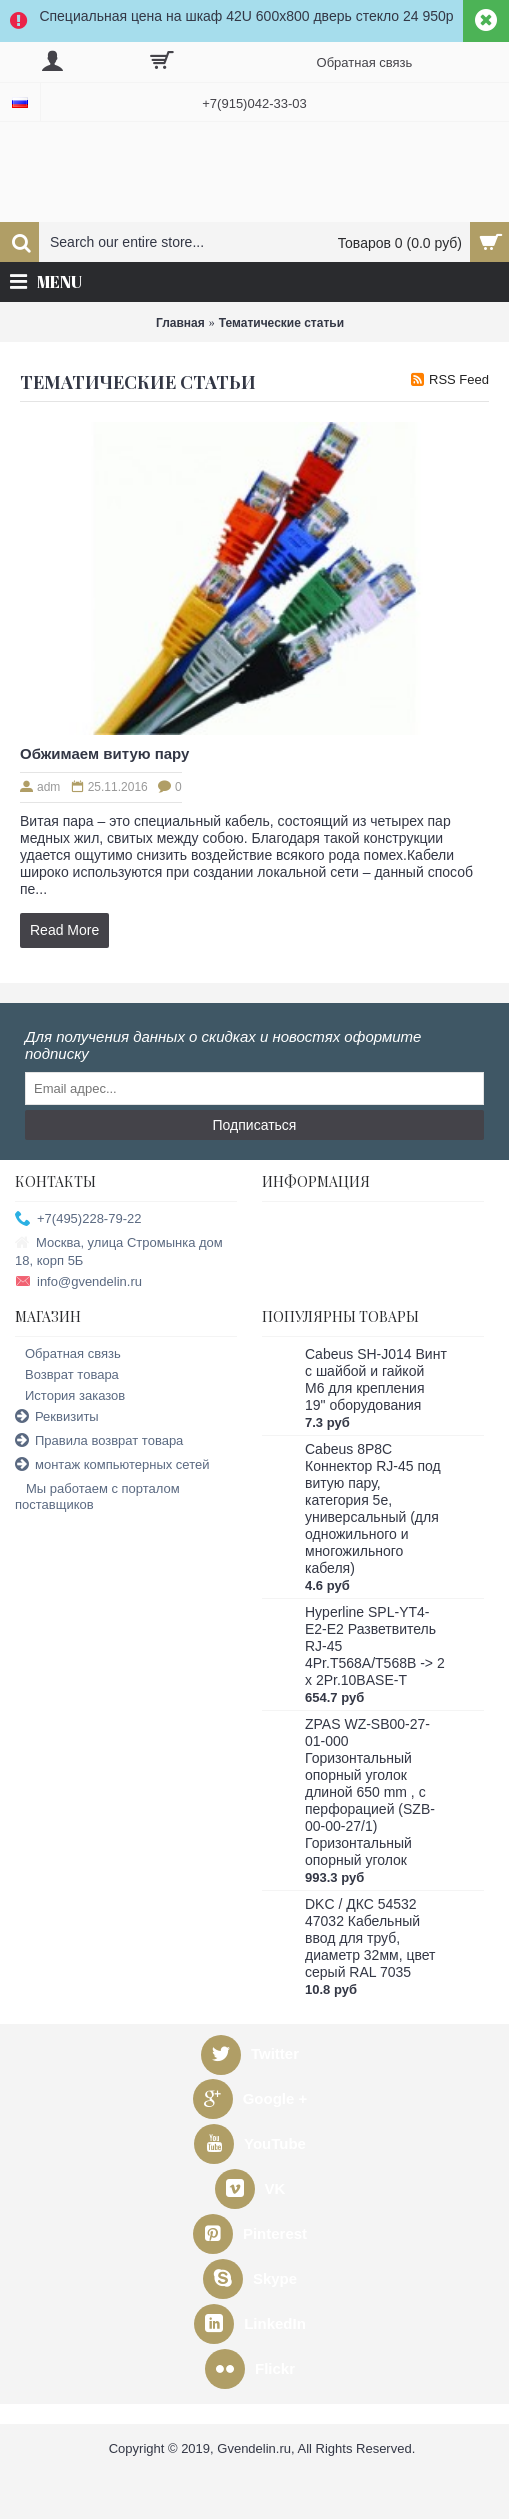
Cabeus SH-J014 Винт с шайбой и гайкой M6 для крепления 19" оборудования (376, 1379)
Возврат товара (67, 1374)
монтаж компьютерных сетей (112, 1465)
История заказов (70, 1395)
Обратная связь (68, 1353)
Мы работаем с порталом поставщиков (97, 1496)
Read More (64, 930)
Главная (180, 323)
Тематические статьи (281, 323)
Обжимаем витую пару (104, 753)
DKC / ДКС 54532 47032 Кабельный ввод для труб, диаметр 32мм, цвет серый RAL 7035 (370, 1938)
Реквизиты (57, 1417)
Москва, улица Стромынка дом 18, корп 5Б (119, 1251)
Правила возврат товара (99, 1441)
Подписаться (255, 1125)
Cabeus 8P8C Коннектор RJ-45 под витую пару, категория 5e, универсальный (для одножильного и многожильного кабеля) (373, 1508)
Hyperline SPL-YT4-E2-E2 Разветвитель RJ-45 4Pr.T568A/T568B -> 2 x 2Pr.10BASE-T (375, 1646)
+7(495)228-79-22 (78, 1219)
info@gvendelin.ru (78, 1282)
